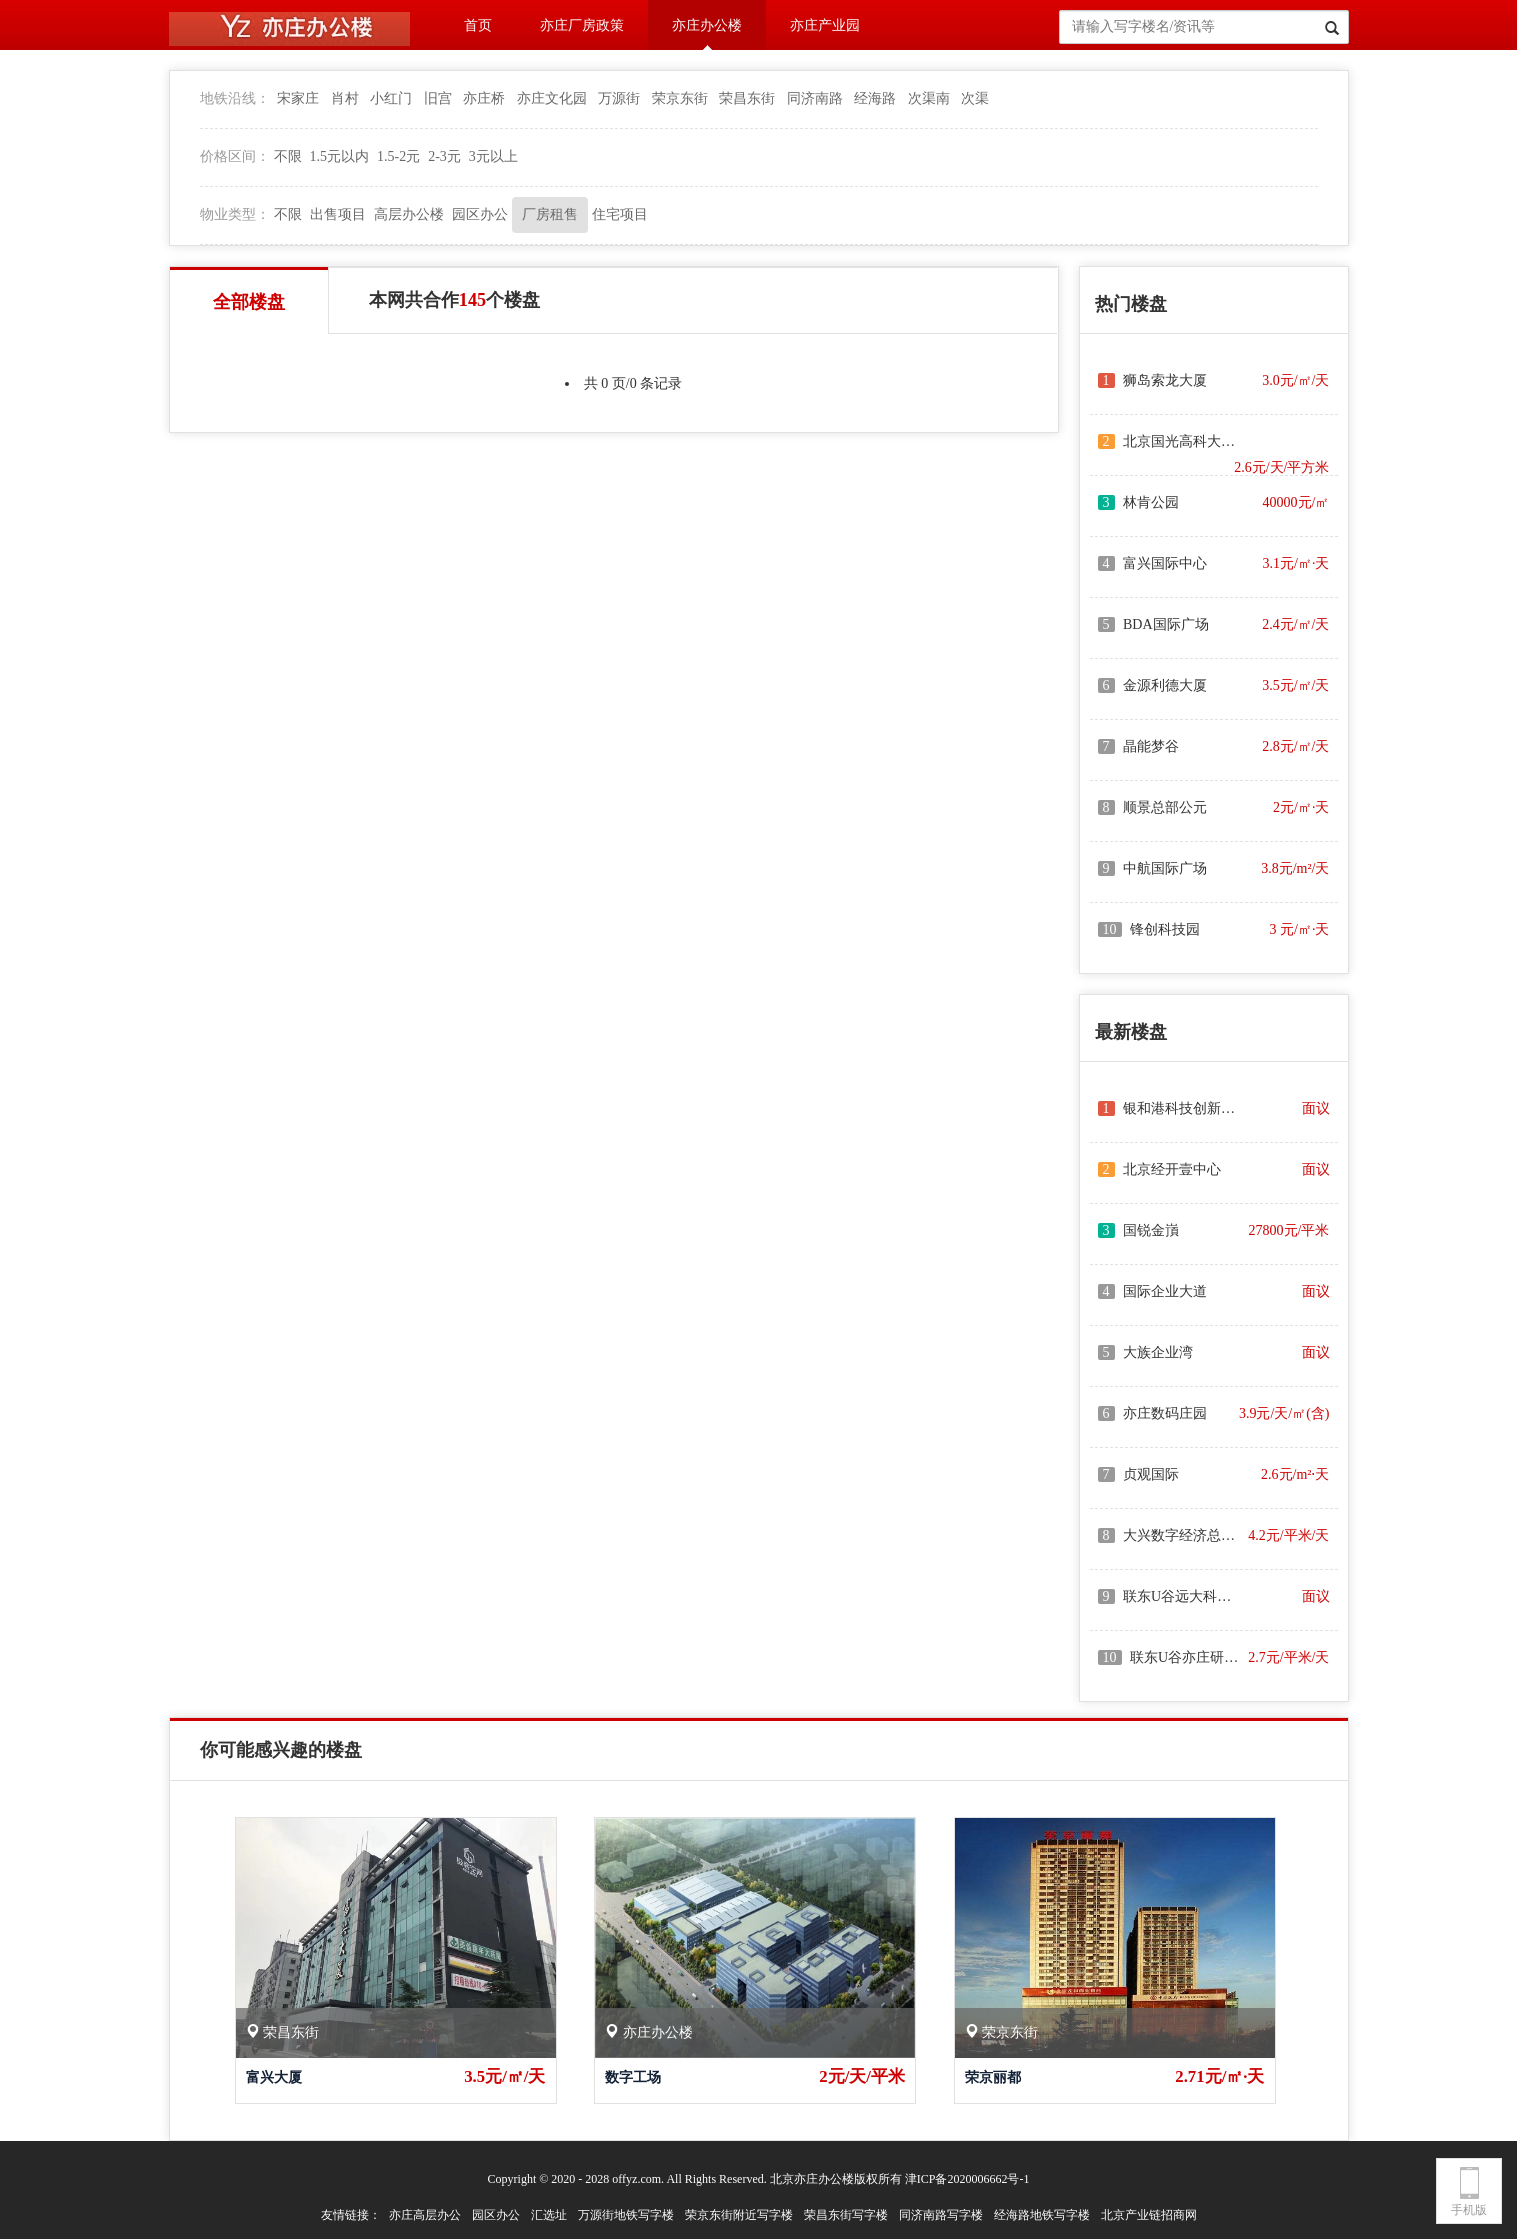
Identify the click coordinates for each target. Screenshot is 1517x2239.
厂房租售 (550, 214)
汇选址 (549, 2215)
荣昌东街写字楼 (846, 2215)
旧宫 (438, 98)
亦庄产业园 (825, 25)
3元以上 (493, 156)
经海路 (875, 98)
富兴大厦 (274, 2077)
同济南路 (815, 98)
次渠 (975, 98)
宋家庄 (298, 98)
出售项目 (338, 214)
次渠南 (929, 98)
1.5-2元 (398, 156)
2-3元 (444, 156)
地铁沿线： (235, 98)
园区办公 (480, 214)
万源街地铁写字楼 (626, 2215)
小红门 (391, 98)
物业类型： (235, 214)
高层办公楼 (409, 214)
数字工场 (633, 2077)
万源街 (619, 98)
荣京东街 (680, 98)
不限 (288, 156)
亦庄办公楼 (707, 25)
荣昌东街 (747, 98)
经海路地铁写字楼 (1042, 2215)
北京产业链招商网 (1149, 2215)
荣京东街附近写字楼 (739, 2215)
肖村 (345, 98)
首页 (478, 25)
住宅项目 (620, 214)
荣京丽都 (993, 2077)
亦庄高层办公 (425, 2215)
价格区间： (235, 156)
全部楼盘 (249, 302)
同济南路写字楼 (941, 2215)
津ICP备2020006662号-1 (967, 2179)
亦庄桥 (484, 98)
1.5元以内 (340, 156)
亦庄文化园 (552, 98)
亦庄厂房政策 (582, 25)
